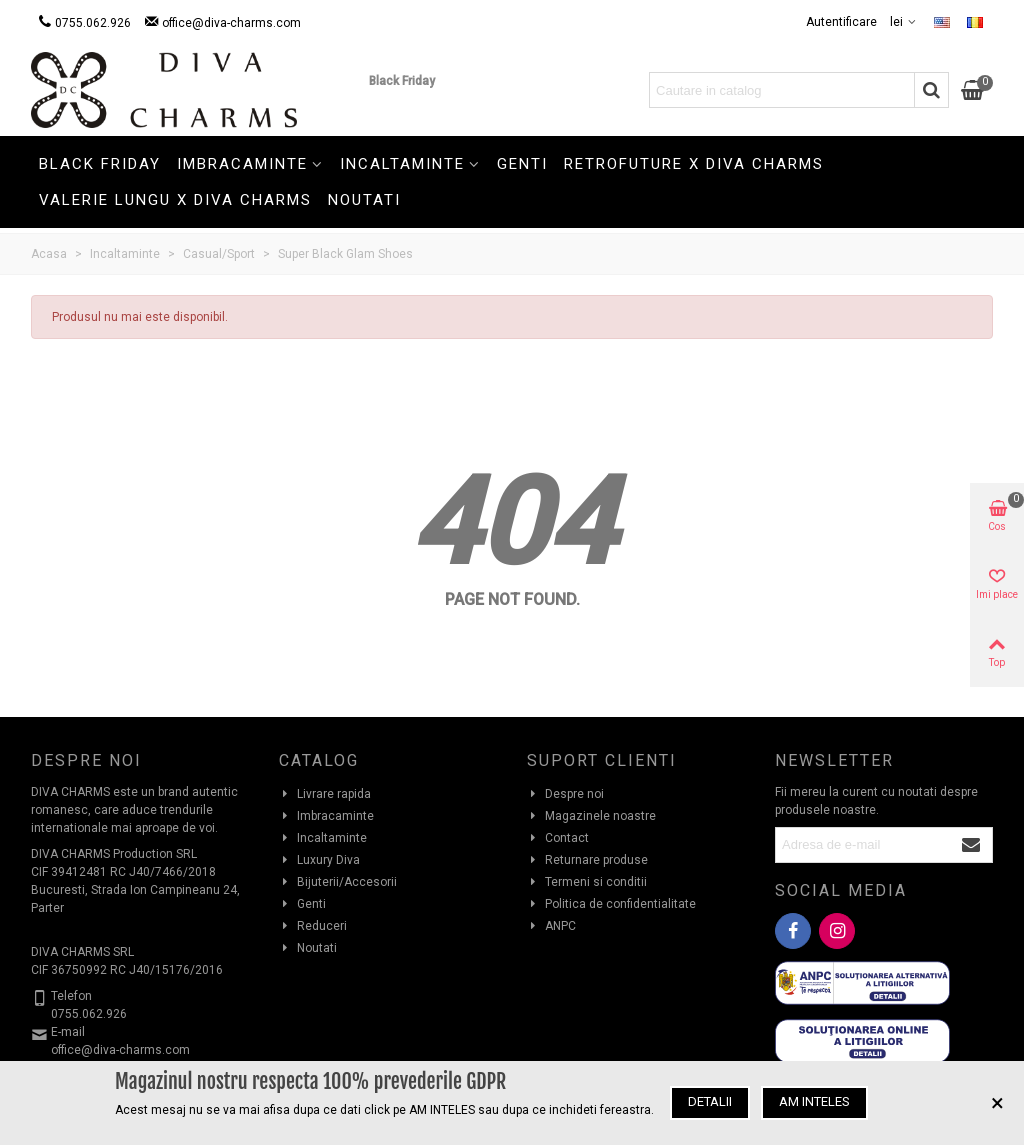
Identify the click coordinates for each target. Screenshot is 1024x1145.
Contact (558, 838)
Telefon (71, 996)
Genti (522, 164)
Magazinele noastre (591, 816)
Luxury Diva (319, 860)
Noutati (364, 200)
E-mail (68, 1032)
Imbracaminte (242, 164)
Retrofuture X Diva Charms (694, 164)
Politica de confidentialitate (611, 904)
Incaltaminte (402, 164)
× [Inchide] (997, 1103)
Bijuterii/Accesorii (338, 882)
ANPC (551, 926)
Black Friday (402, 81)
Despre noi (565, 794)
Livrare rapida (325, 794)
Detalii (710, 1101)
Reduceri (313, 926)
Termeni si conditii (587, 882)
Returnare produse (587, 860)
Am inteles (814, 1101)
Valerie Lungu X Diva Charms (175, 200)
